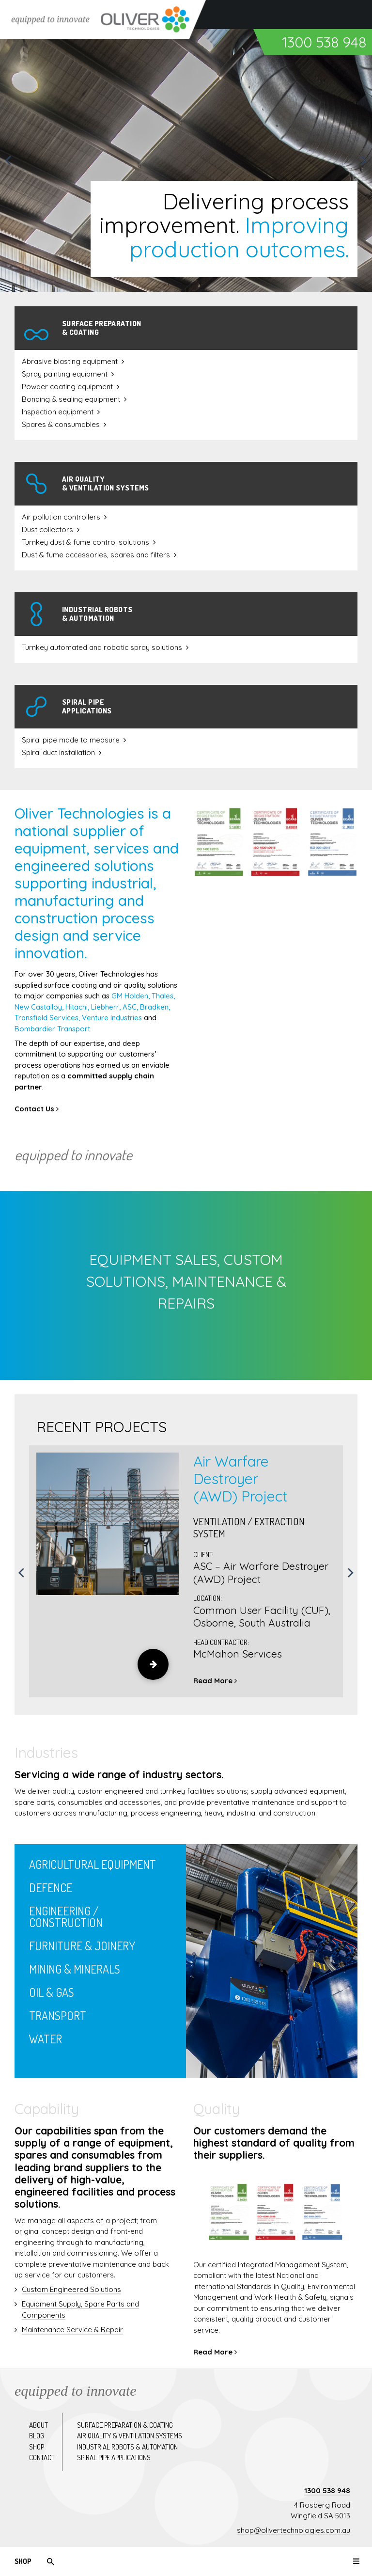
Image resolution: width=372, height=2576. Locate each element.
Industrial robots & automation (127, 2446)
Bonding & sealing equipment (71, 399)
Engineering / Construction (66, 1916)
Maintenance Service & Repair (72, 2329)
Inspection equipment (57, 411)
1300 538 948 (327, 2490)
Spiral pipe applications (114, 2457)
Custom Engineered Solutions (71, 2289)
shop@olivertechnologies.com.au (293, 2530)
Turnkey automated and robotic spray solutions (102, 647)
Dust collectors (47, 529)
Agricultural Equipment (92, 1864)
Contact (42, 2457)
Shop (23, 2561)
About (38, 2425)
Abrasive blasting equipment (70, 361)
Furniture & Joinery (82, 1945)
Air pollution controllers (61, 517)
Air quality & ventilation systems (129, 2435)
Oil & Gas (51, 1992)
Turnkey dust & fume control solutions (85, 542)
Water (45, 2038)
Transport (57, 2015)
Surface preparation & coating (125, 2425)
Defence (50, 1887)
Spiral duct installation (58, 752)
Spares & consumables (61, 424)
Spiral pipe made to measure (71, 739)
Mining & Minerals (74, 1968)
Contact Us (37, 1108)
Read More (215, 1680)
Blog (36, 2435)
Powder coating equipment (67, 386)
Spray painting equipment (65, 374)
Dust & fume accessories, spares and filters (96, 554)
